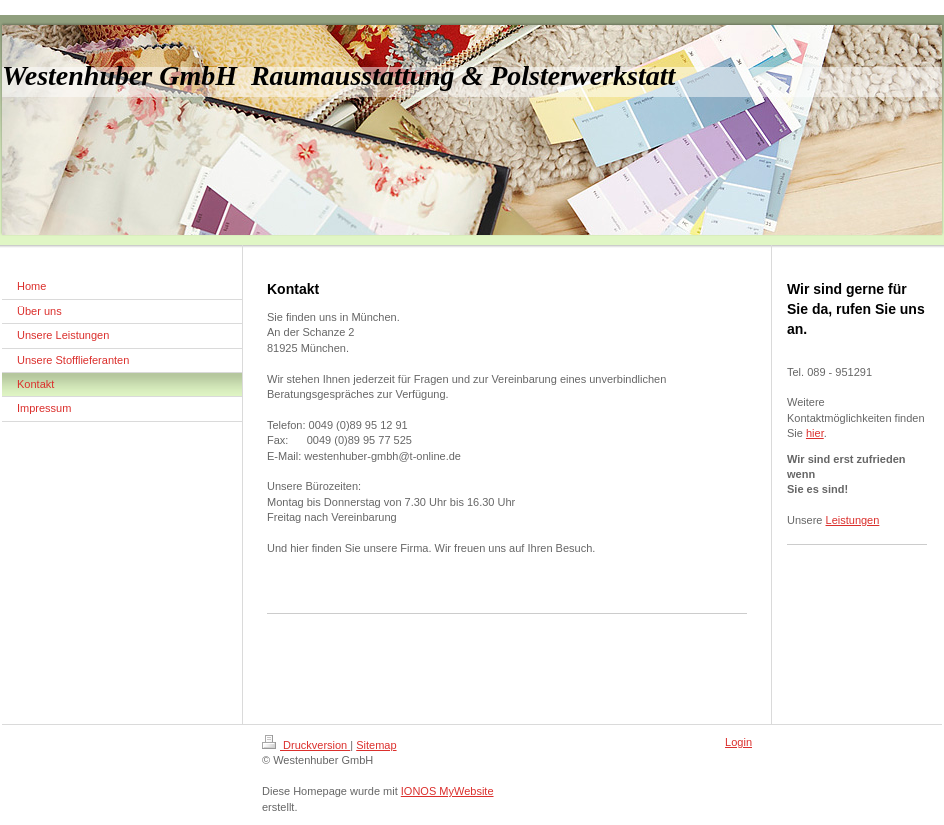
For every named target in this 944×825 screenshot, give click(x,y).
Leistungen (853, 520)
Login (738, 742)
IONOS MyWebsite (447, 791)
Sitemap (376, 745)
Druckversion (306, 745)
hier (815, 433)
